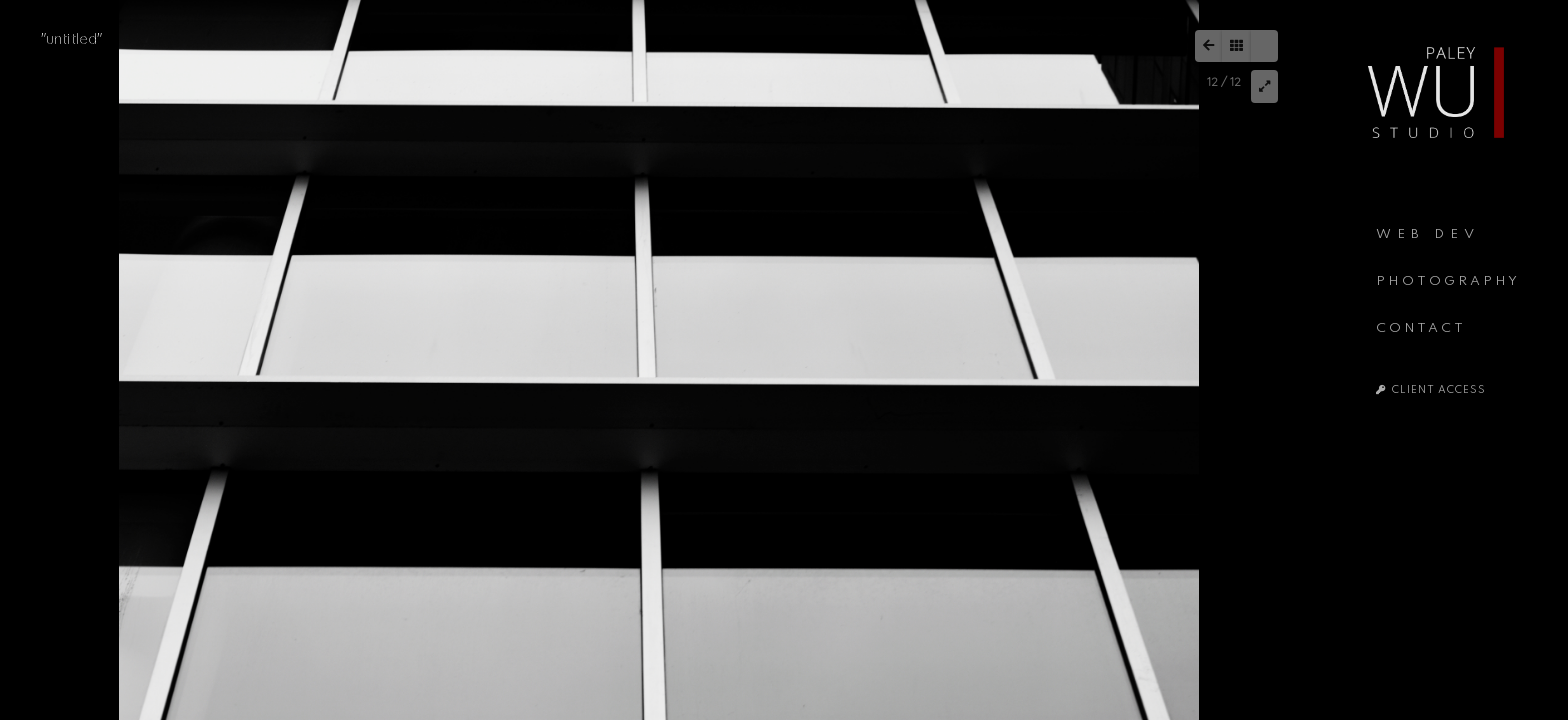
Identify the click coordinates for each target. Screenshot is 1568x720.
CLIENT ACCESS (1431, 390)
